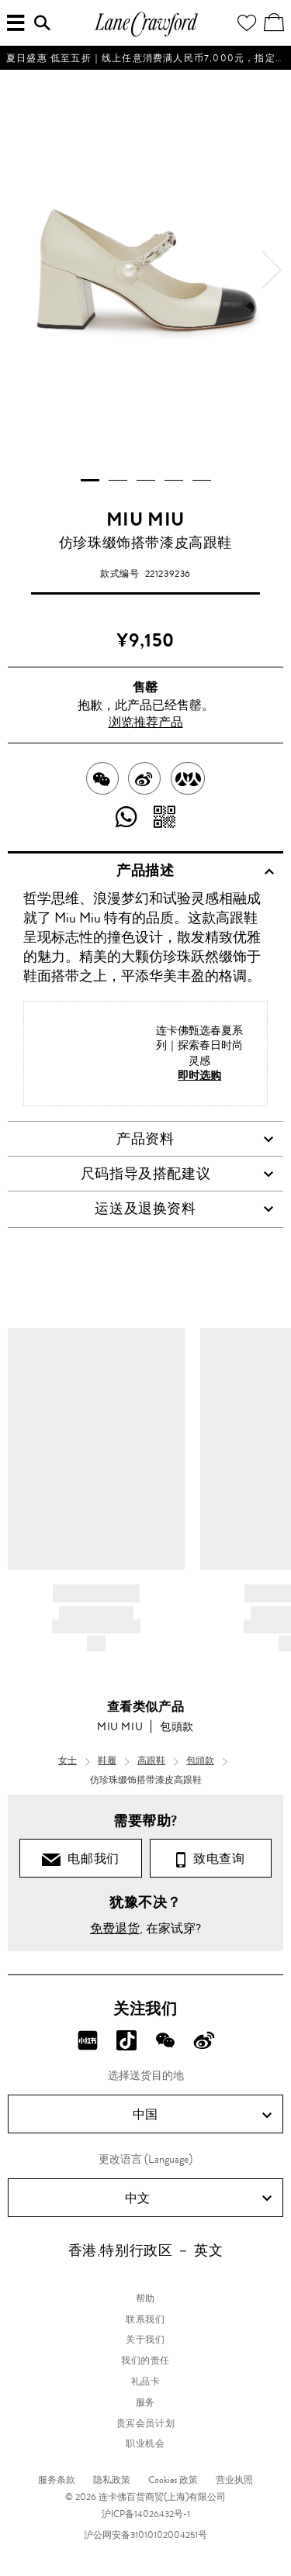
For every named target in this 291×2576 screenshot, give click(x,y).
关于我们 (145, 2340)
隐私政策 (111, 2480)
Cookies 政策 (173, 2480)
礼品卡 (146, 2381)
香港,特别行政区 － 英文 (145, 2250)
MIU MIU (145, 519)
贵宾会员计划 (145, 2423)
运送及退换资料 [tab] (184, 1208)
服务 (145, 2402)
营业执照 (234, 2480)
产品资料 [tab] (195, 1139)
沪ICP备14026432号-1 (146, 2514)
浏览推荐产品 (146, 722)
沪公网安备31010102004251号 (145, 2535)
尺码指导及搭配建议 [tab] (177, 1174)
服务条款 (56, 2480)
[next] (271, 269)
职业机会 (145, 2443)
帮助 (145, 2298)
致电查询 (210, 1859)
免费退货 (115, 1928)
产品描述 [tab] (195, 870)
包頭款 (177, 1726)
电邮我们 (81, 1859)
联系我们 (145, 2319)
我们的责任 (145, 2360)
